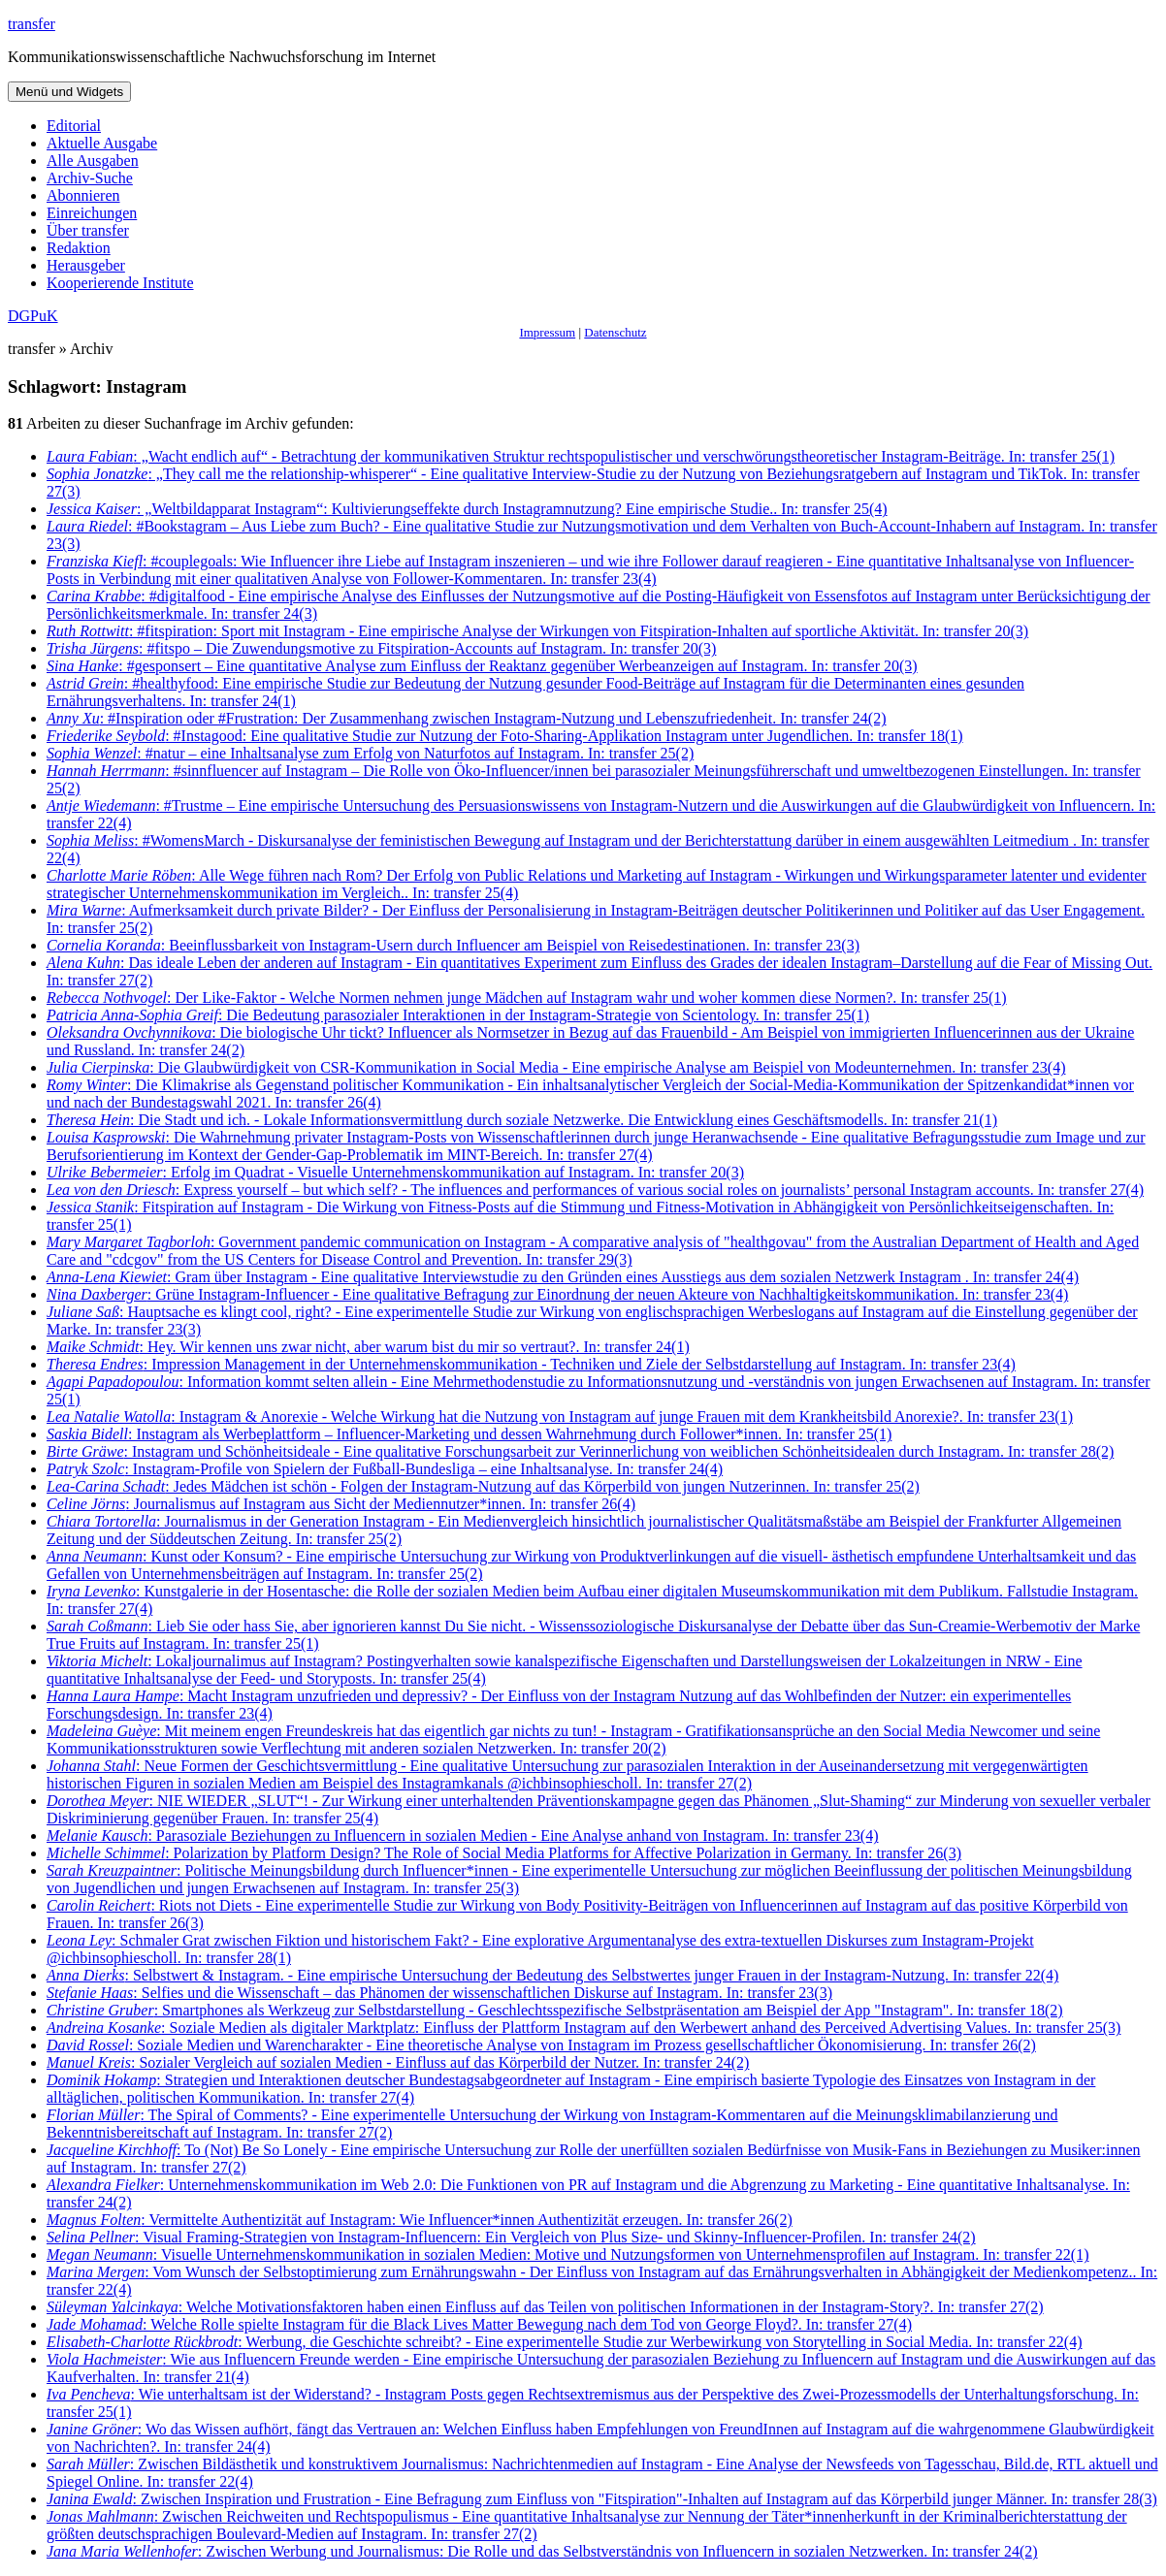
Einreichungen (92, 213)
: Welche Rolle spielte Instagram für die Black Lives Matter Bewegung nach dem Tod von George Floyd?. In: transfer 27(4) (479, 2324)
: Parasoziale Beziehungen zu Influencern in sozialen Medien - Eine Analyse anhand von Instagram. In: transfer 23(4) (462, 1835)
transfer (31, 24)
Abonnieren (83, 195)
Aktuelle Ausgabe (102, 143)
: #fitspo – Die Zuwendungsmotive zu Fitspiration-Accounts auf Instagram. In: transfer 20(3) (381, 648)
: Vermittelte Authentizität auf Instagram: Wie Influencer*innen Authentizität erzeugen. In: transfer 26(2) (420, 2219)
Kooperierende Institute (120, 282)
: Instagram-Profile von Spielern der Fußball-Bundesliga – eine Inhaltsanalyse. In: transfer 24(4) (385, 1469)
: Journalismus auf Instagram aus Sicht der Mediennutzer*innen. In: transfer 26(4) (341, 1504)
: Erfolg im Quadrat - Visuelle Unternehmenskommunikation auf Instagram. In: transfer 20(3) (395, 1172)
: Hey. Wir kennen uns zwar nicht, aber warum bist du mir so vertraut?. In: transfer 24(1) (368, 1346)
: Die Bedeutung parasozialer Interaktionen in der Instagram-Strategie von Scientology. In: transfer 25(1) (458, 1015)
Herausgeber (86, 265)
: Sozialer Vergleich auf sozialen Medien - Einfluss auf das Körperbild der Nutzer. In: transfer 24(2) (398, 2062)
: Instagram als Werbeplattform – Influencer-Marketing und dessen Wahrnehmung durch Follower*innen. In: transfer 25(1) (469, 1434)
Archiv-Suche (90, 178)
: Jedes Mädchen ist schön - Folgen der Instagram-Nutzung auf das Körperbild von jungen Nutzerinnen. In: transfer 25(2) (483, 1486)
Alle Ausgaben (93, 160)
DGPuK (33, 315)
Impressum (547, 332)
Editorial (74, 125)
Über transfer (88, 230)
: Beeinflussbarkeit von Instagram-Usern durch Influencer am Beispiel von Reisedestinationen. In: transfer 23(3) (453, 945)
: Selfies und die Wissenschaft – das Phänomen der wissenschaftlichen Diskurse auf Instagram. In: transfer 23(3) (439, 1992)
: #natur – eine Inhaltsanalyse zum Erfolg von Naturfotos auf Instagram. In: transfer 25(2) (370, 753)
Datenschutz (615, 332)
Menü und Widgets (69, 91)
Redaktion (79, 248)
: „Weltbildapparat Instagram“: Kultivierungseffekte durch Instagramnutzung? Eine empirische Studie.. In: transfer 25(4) (467, 508)
